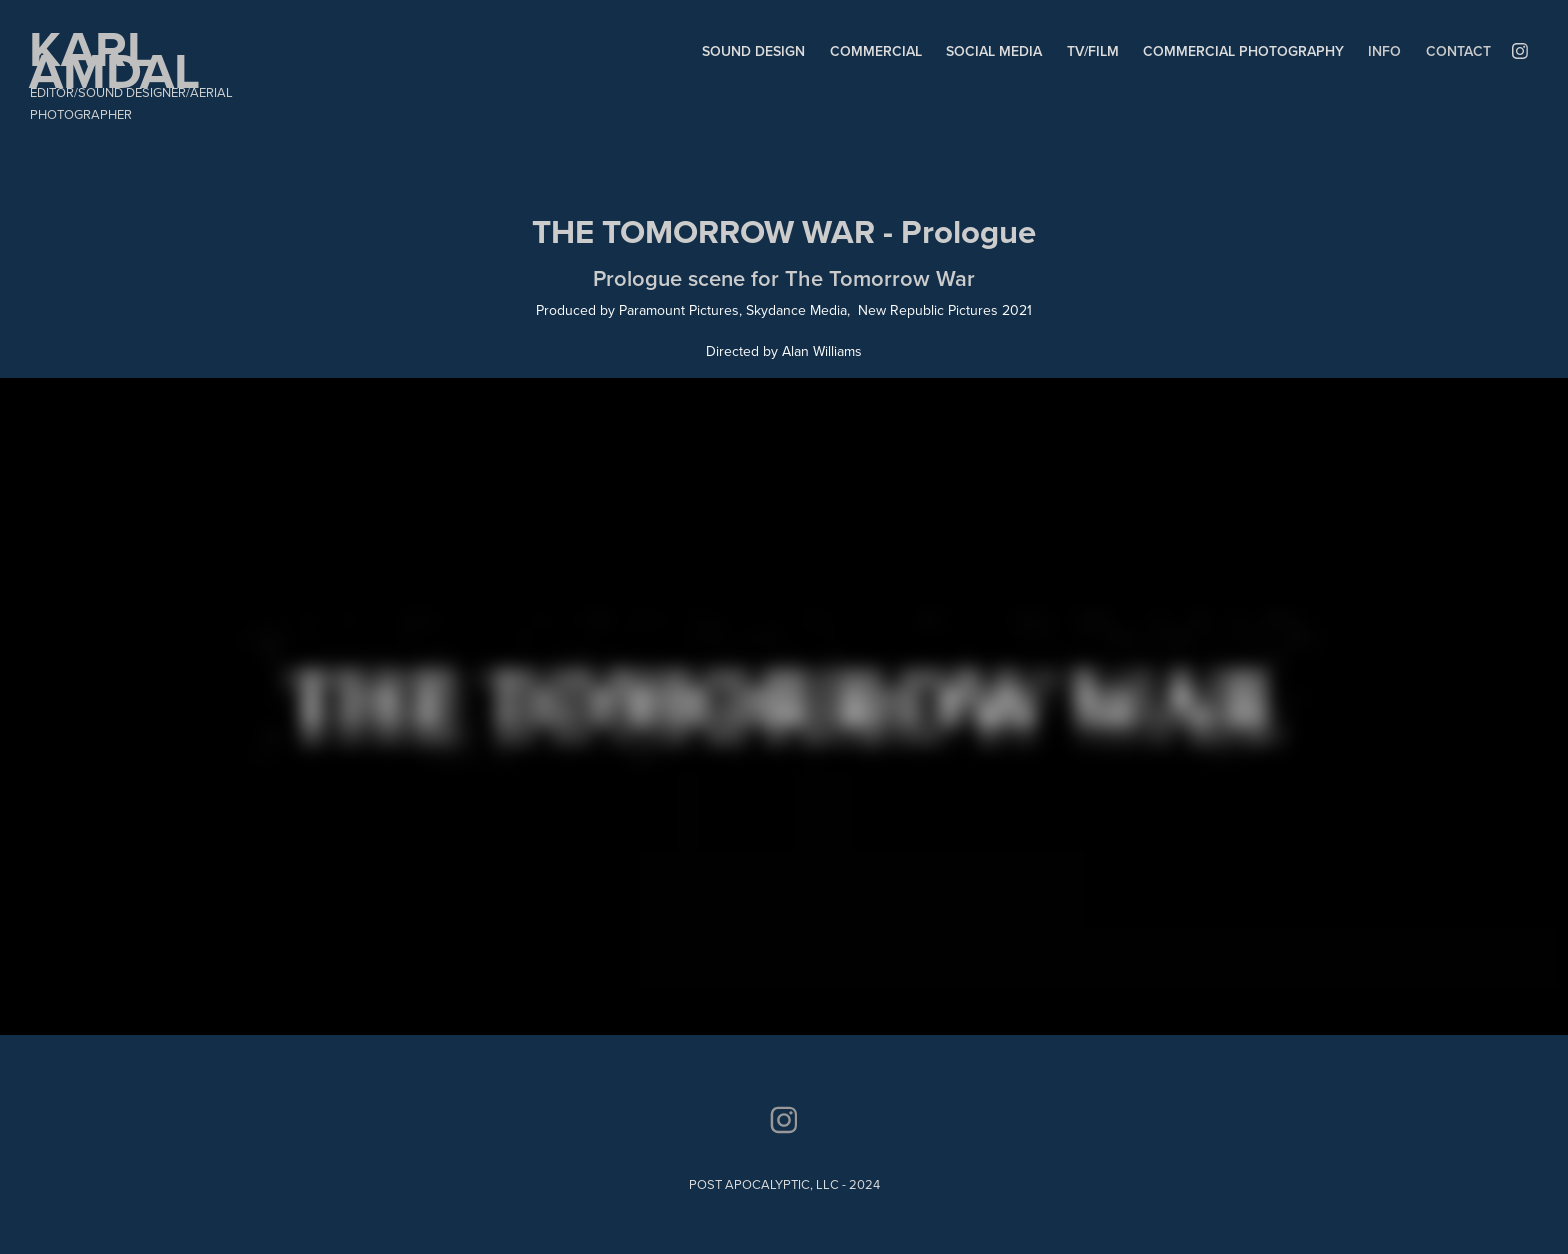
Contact (1458, 51)
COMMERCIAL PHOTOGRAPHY (1243, 51)
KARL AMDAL (114, 59)
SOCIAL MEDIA (994, 51)
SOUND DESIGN (753, 51)
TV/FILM (1093, 51)
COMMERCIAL (876, 51)
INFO (1384, 51)
